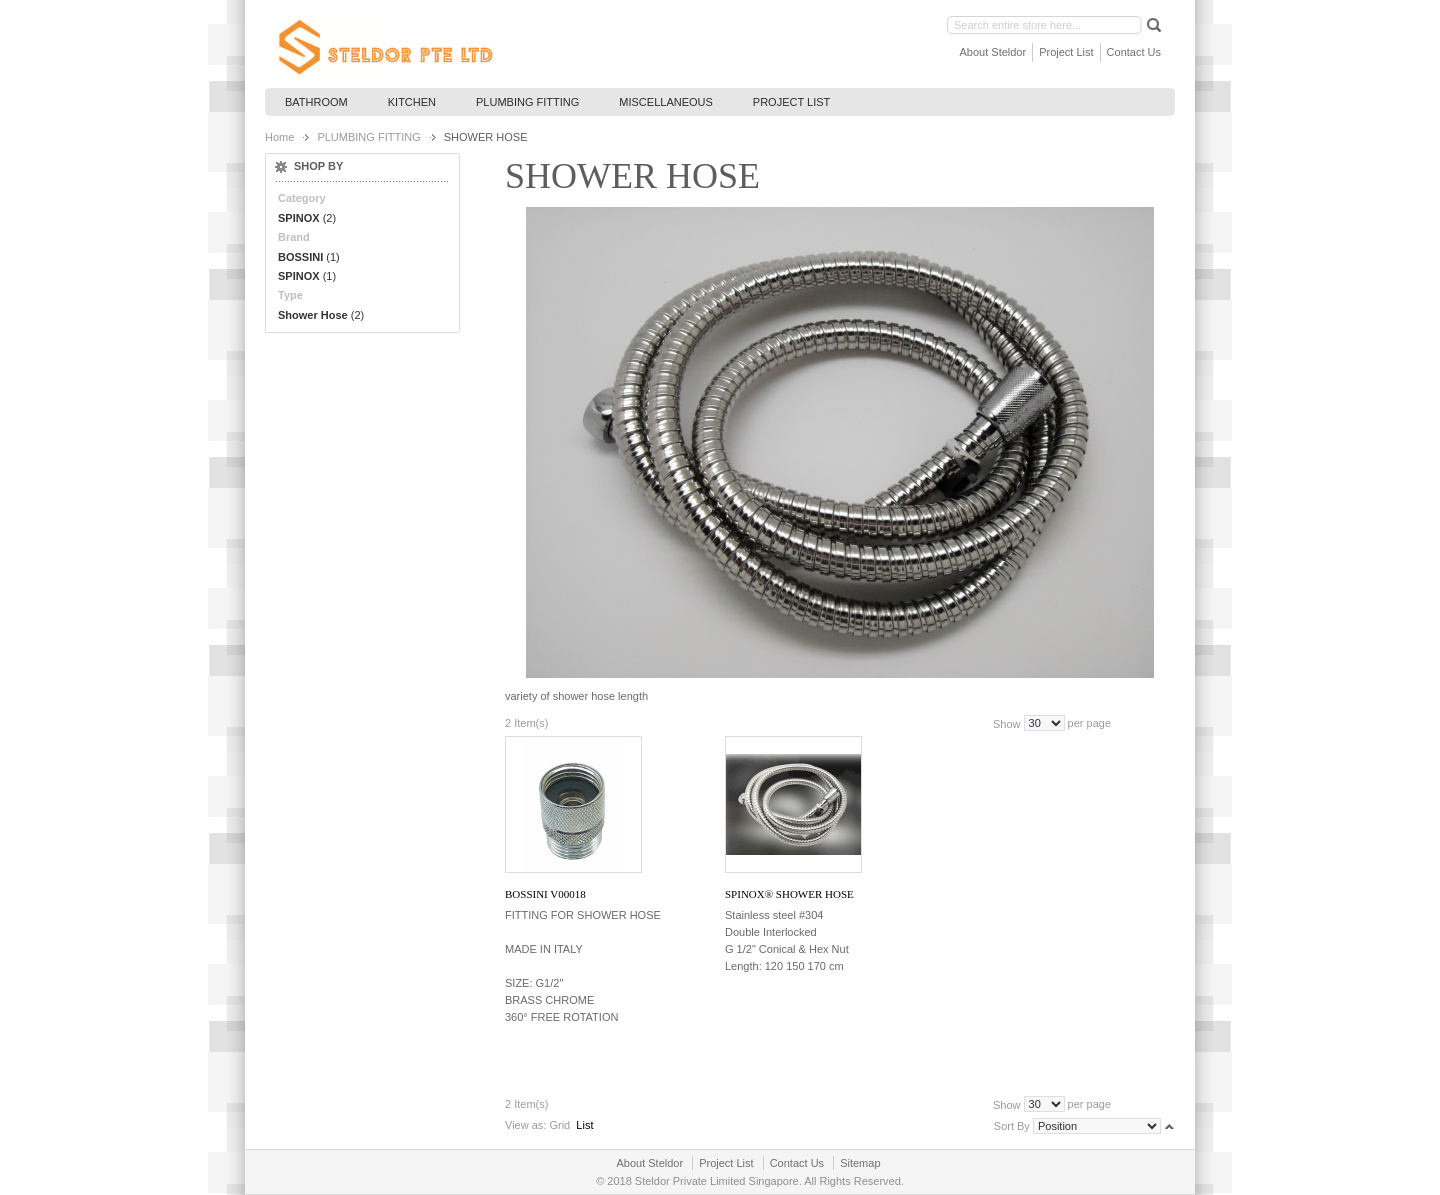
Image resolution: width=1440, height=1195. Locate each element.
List (584, 1125)
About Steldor (993, 52)
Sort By (1012, 1126)
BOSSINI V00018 (545, 894)
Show (1007, 723)
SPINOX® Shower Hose (789, 894)
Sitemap (860, 1163)
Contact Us (1134, 52)
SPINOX (299, 218)
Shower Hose (313, 315)
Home (279, 137)
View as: (525, 1125)
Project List (1066, 52)
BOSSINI (300, 257)
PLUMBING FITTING (368, 137)
